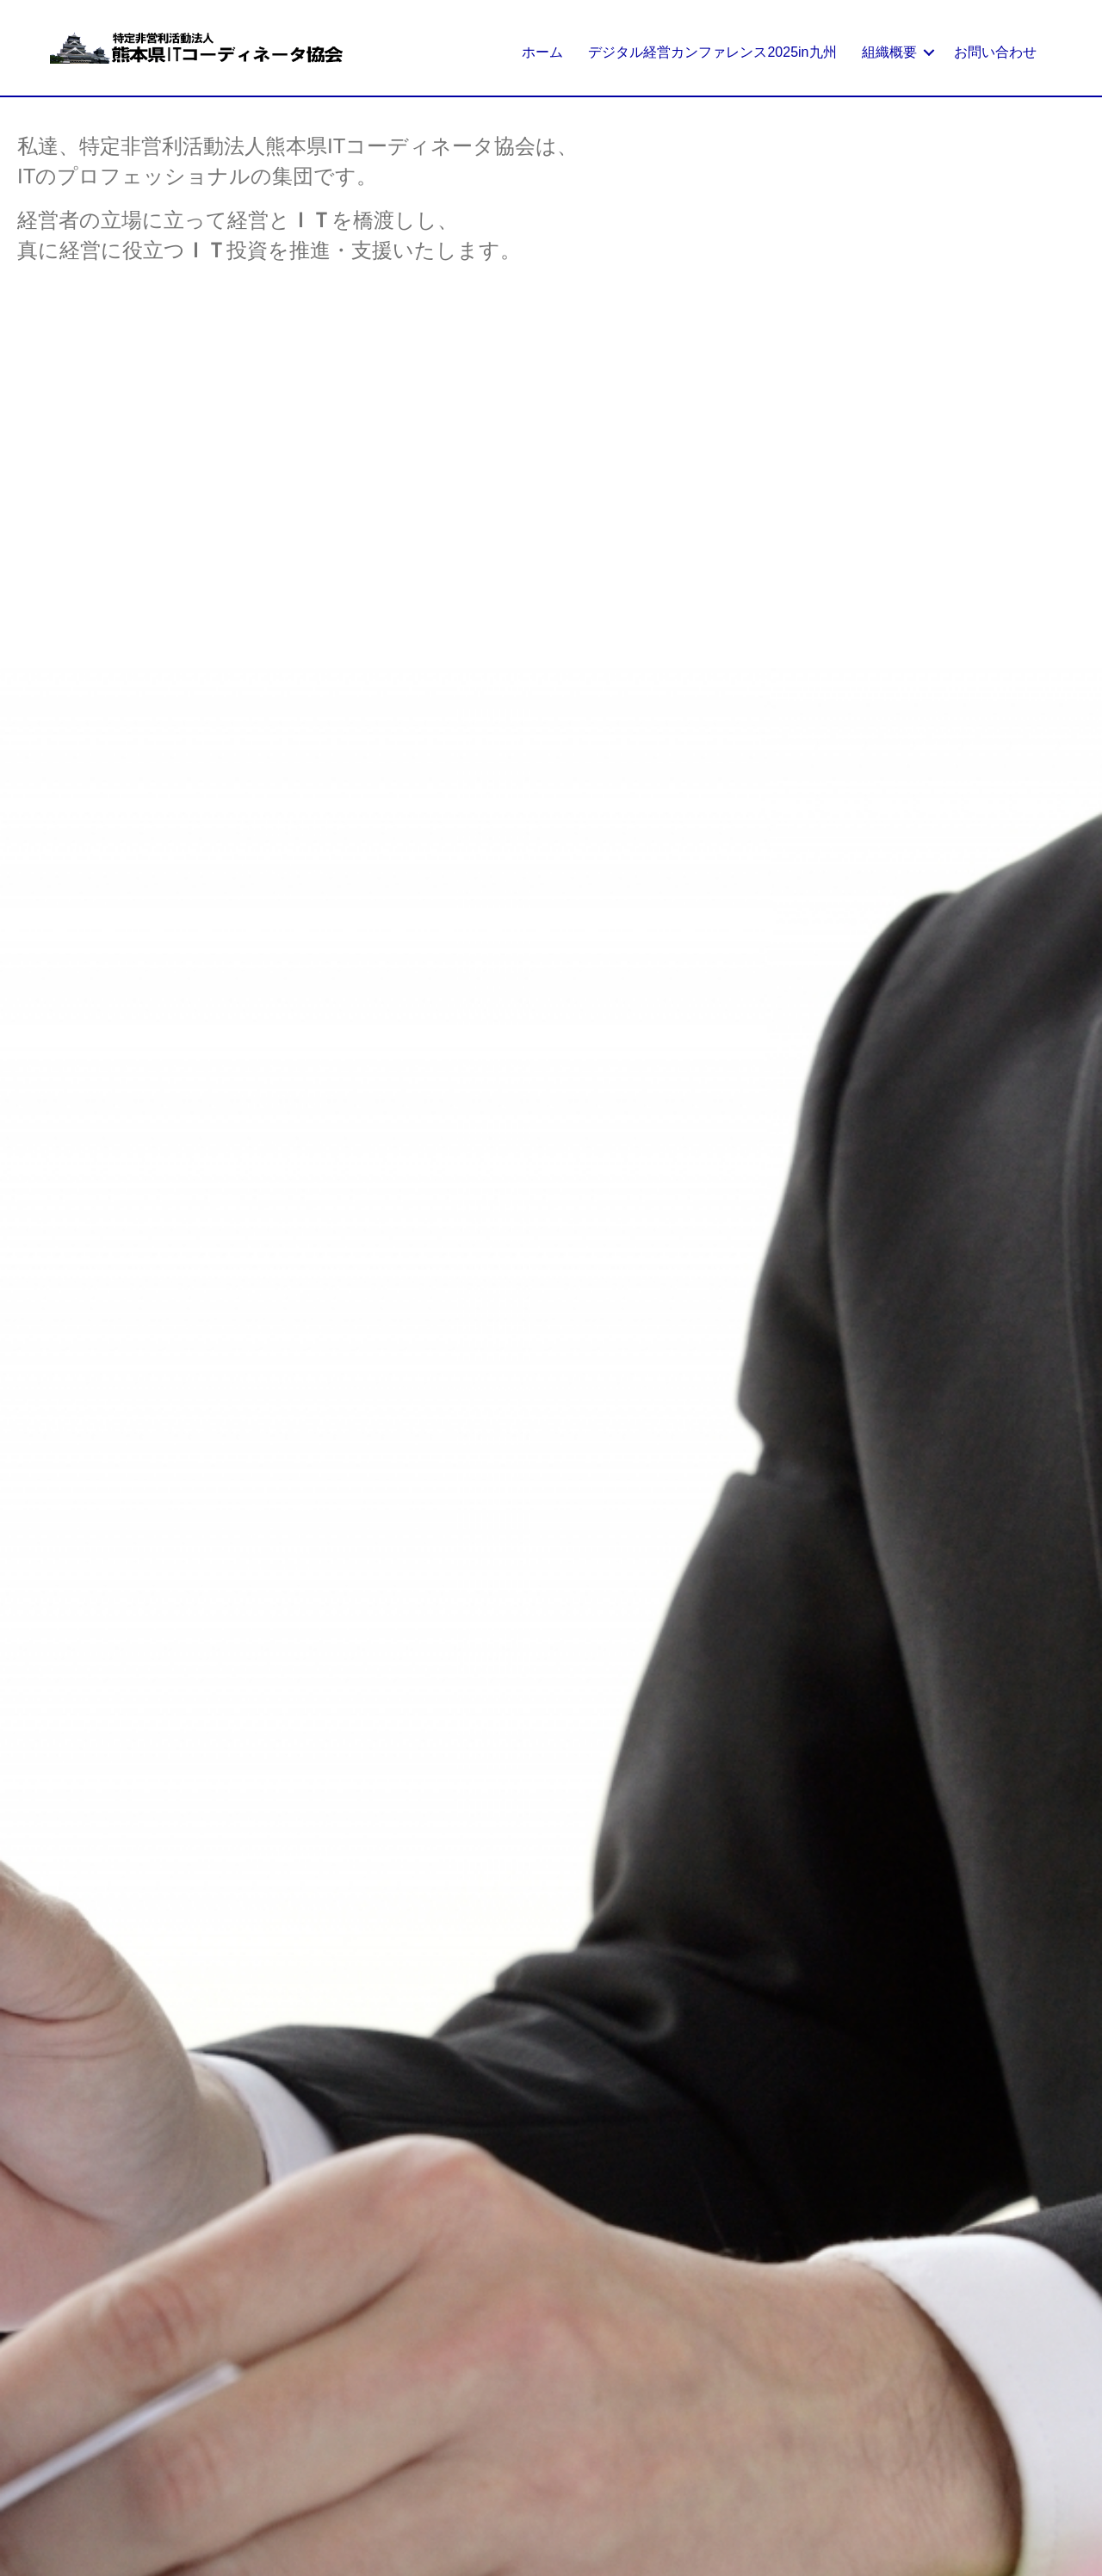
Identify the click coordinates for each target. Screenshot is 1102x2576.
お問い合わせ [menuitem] (995, 52)
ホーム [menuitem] (542, 52)
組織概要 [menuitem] (889, 52)
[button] (929, 52)
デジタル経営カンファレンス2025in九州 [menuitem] (712, 52)
